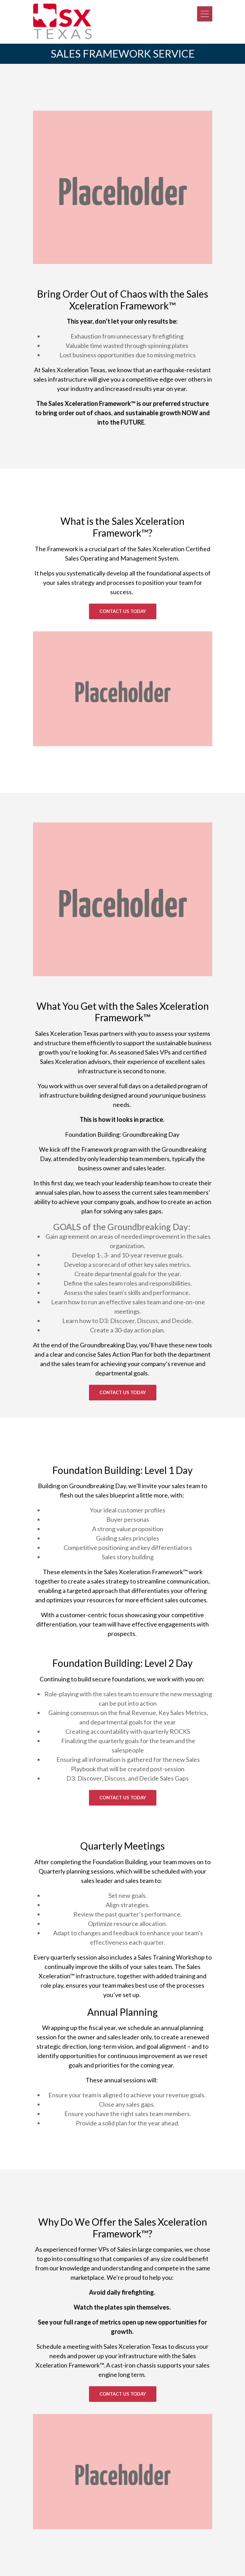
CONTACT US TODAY (122, 1797)
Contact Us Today (122, 611)
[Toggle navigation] (204, 14)
